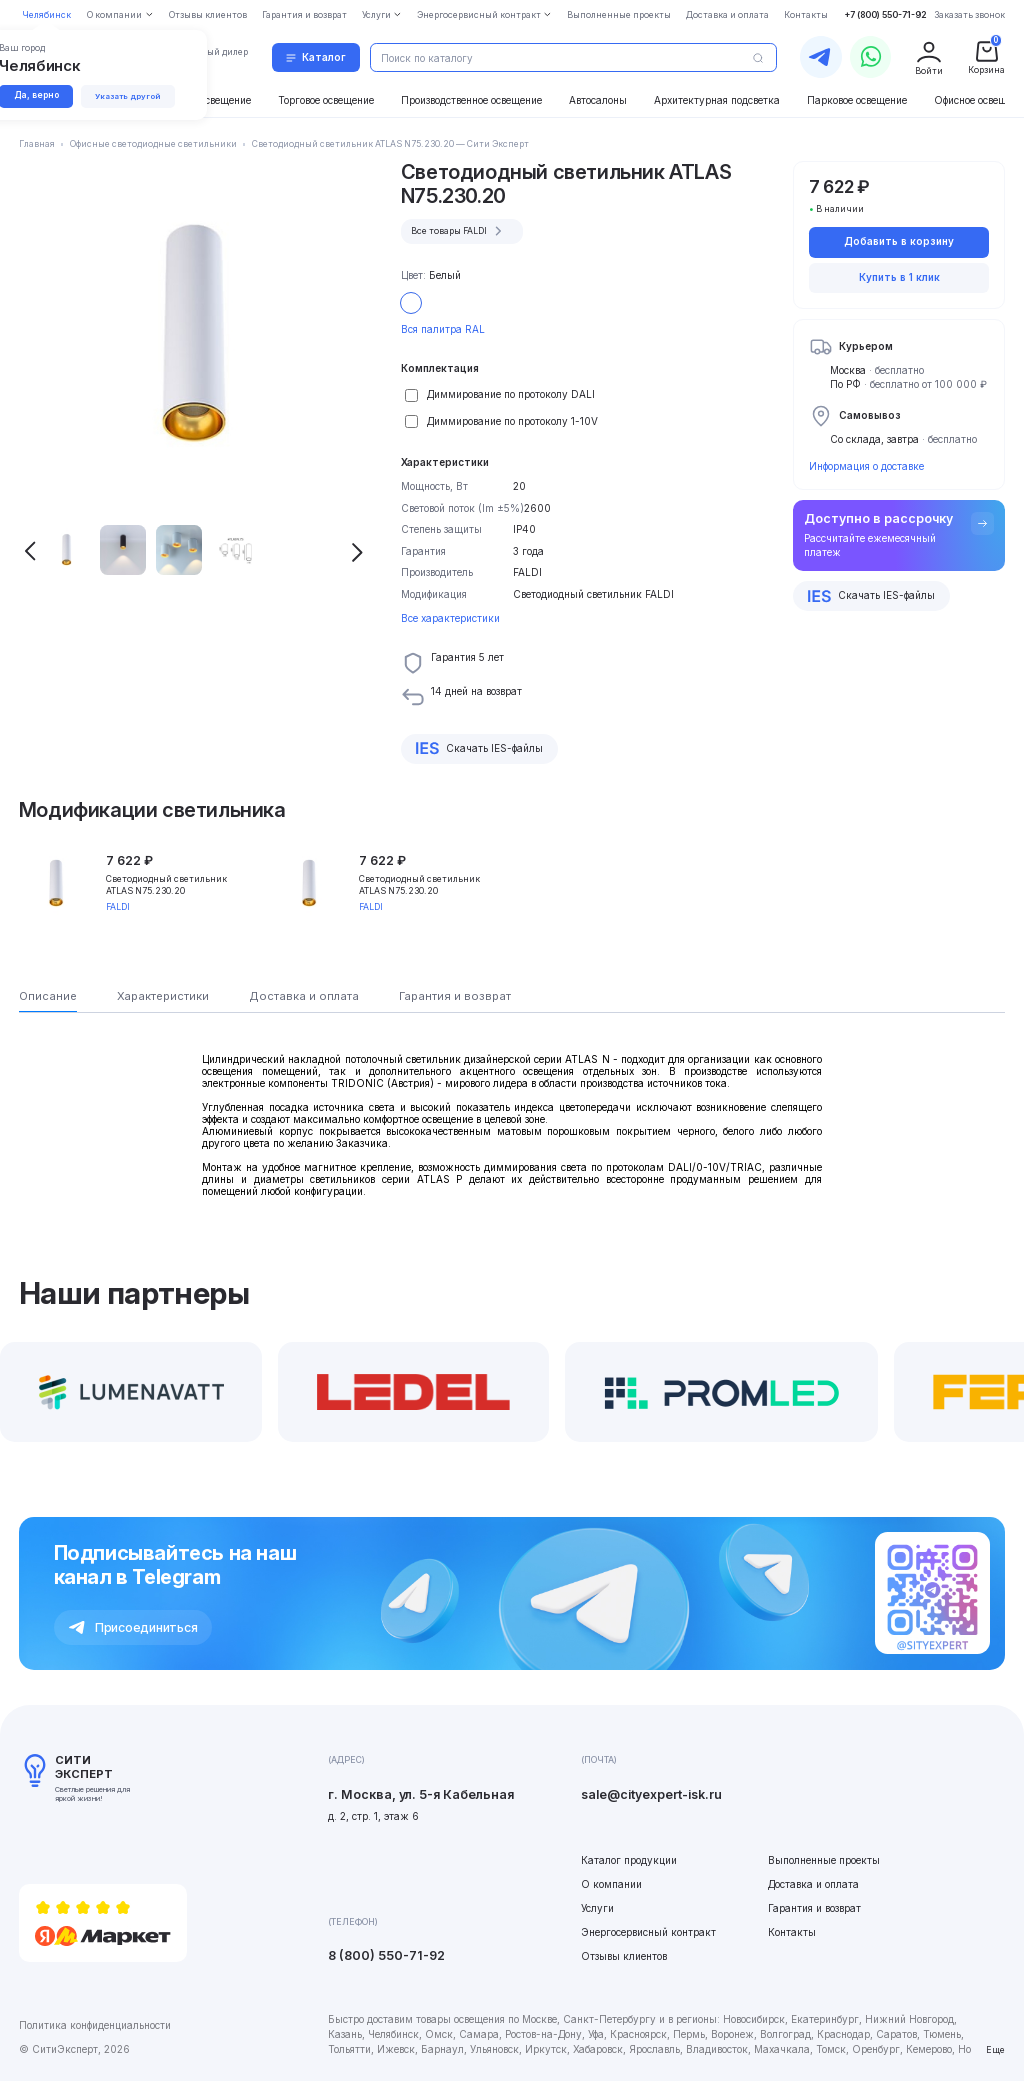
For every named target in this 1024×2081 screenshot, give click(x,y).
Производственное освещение (471, 100)
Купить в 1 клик (899, 277)
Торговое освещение (326, 100)
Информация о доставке (866, 466)
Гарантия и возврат (814, 1908)
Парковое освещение (857, 100)
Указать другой (130, 96)
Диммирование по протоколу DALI (511, 394)
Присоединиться (133, 1627)
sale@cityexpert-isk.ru (651, 1794)
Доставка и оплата (813, 1884)
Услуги (597, 1908)
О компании (611, 1884)
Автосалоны (598, 100)
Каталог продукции (629, 1860)
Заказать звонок (969, 15)
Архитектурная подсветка (717, 100)
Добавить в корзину (899, 241)
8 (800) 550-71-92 (386, 1955)
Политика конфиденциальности (95, 2025)
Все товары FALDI (459, 231)
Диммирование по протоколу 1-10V (512, 421)
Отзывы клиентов (624, 1956)
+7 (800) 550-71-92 (885, 15)
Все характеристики (450, 618)
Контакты (792, 1932)
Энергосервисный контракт (648, 1932)
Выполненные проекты (824, 1860)
